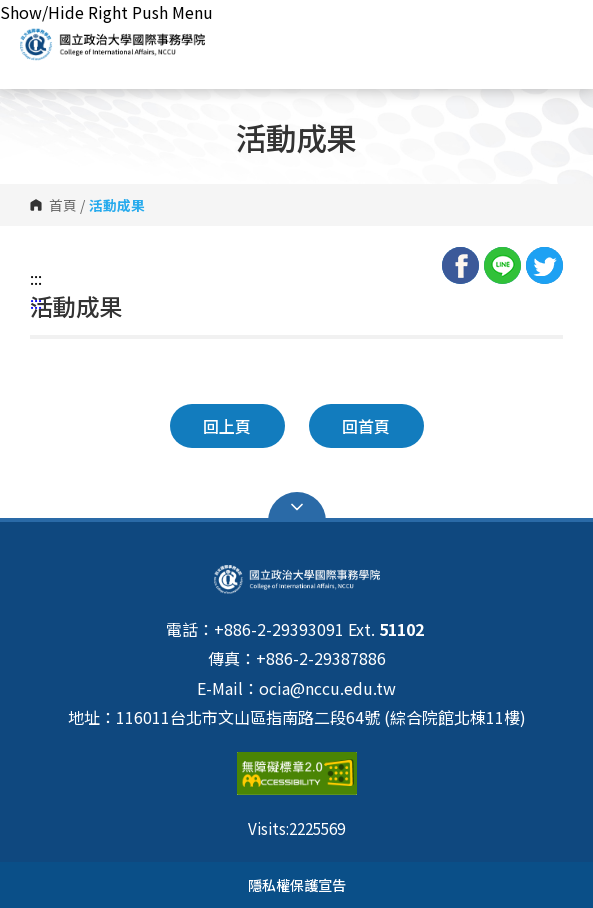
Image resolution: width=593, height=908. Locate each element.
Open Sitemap (297, 507)
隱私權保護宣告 (297, 884)
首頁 (63, 205)
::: (36, 278)
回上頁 (227, 426)
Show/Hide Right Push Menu (106, 12)
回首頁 (366, 426)
